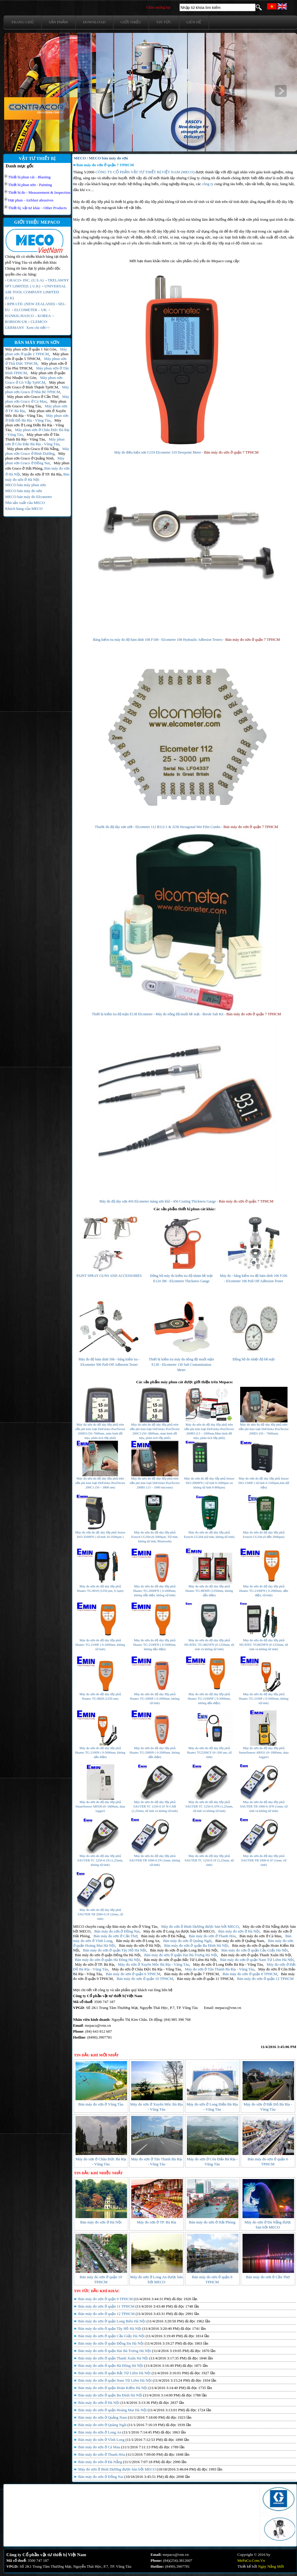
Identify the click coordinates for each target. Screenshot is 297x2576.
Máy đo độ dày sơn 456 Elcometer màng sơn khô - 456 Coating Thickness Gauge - (159, 1201)
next (280, 91)
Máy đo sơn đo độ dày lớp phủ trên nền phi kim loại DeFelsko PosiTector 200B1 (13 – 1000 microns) (155, 1483)
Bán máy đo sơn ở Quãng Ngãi (187, 1940)
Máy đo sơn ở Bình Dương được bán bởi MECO (200, 1926)
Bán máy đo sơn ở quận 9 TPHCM (105, 2299)
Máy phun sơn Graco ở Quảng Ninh (35, 455)
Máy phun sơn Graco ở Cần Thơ (32, 396)
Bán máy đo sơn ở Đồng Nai (116, 1931)
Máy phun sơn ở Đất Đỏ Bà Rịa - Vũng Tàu (37, 417)
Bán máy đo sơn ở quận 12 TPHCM (265, 1978)
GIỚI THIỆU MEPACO (37, 222)
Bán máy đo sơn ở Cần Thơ (115, 1936)
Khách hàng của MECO (24, 508)
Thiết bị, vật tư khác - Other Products (37, 208)
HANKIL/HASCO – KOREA (28, 315)
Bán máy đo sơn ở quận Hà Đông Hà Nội (107, 1959)
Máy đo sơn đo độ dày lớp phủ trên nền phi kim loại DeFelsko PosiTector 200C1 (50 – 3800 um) (100, 1483)
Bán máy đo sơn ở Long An (137, 1940)
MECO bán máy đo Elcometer (28, 496)
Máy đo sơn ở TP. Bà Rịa (42, 474)
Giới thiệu (131, 22)
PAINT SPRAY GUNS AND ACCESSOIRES (109, 1276)
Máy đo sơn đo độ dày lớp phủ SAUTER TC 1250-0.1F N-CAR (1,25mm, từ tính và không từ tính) (155, 1806)
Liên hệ (194, 22)
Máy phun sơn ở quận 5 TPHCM (36, 356)
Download (94, 22)
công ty (207, 184)
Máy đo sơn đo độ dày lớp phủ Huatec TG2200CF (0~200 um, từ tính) (209, 1752)
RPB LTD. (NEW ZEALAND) (31, 304)
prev (21, 91)
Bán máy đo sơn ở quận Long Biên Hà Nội (184, 1950)
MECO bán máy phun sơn (25, 485)
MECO (80, 158)
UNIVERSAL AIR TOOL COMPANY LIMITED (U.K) (35, 292)
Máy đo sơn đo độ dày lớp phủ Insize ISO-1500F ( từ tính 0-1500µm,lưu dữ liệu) (263, 1483)
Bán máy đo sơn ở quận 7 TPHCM (231, 452)
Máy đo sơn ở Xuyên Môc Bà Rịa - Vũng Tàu (153, 1964)
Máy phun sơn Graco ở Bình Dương (37, 451)
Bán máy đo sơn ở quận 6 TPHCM (133, 1974)
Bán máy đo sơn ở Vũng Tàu (134, 1926)
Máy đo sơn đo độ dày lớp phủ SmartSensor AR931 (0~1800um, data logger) (264, 1752)
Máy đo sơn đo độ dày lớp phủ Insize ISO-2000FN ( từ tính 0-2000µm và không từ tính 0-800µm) (209, 1483)
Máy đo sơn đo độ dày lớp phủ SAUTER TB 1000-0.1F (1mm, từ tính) (263, 1860)
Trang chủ (22, 22)
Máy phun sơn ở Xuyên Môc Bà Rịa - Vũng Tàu (35, 413)
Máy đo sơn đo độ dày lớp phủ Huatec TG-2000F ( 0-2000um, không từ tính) (155, 1698)
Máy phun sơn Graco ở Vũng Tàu (35, 403)
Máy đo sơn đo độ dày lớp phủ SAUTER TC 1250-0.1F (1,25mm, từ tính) (209, 1860)
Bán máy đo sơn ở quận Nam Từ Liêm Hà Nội (256, 1959)
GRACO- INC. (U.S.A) (25, 280)
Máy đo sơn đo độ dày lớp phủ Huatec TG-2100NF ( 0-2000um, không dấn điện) (209, 1698)
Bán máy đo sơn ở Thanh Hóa (212, 1936)
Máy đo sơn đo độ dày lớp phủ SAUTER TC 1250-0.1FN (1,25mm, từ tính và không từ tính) (209, 1806)
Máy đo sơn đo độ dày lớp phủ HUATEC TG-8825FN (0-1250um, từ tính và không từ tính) (209, 1644)
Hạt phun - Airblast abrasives (31, 200)
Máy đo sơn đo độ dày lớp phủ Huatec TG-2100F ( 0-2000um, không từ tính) (100, 1644)
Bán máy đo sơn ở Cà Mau (261, 1936)
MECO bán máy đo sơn (23, 491)
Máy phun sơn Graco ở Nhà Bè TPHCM (37, 389)
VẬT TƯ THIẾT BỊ (37, 158)
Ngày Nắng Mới (271, 2566)
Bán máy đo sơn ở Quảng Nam (239, 1940)
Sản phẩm (58, 22)
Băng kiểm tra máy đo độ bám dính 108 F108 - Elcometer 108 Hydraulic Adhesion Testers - (159, 640)
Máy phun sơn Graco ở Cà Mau (37, 399)
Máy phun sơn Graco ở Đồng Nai (35, 460)
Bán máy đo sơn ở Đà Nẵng (163, 1936)
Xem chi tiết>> (38, 327)
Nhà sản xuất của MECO (25, 502)
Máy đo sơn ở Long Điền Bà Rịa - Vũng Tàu (228, 1964)
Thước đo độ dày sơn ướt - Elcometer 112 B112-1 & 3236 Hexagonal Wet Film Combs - (159, 827)
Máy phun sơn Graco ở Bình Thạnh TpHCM (35, 384)
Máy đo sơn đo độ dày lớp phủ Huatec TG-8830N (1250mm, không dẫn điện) (209, 1590)
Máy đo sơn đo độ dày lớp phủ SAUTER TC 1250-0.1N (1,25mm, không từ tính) (100, 1860)
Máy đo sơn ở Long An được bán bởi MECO (178, 1931)
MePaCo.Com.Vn (251, 2560)
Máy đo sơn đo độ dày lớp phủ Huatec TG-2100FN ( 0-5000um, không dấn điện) (154, 1644)
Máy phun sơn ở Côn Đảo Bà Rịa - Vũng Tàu (35, 441)
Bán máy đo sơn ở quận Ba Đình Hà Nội (196, 1945)
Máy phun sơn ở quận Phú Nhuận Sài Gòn (35, 375)
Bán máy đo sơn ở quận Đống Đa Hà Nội (107, 1955)
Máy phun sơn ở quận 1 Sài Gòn (30, 349)
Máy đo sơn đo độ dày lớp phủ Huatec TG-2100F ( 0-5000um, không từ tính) (264, 1698)
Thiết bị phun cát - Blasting (29, 177)
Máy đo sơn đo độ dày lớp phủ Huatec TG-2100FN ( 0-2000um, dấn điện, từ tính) (263, 1590)
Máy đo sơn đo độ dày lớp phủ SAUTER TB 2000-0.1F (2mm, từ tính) (100, 1914)
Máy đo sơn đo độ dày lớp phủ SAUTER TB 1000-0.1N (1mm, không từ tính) (154, 1860)
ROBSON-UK (16, 321)
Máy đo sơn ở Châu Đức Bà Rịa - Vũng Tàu (146, 1969)
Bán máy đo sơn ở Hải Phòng (212, 2222)
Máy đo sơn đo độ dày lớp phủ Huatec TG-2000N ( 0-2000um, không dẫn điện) (155, 1752)
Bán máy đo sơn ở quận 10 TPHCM (145, 1978)
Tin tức (163, 22)
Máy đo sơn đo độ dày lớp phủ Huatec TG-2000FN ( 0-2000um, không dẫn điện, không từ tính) (154, 1590)
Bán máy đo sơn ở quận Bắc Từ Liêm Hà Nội (180, 1959)
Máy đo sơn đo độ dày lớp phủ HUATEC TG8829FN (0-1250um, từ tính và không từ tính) (264, 1644)
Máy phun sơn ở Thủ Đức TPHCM (36, 361)
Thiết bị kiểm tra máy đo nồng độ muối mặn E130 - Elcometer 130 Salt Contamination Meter (181, 1364)
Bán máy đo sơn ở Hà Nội (239, 1931)
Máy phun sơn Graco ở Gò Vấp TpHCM (34, 380)
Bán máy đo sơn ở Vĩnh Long (101, 2439)
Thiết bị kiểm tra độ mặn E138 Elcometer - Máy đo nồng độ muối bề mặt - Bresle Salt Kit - (159, 1014)
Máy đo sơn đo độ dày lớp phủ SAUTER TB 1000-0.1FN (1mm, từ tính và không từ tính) (263, 1806)
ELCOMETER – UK (30, 310)
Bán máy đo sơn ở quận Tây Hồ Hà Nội (114, 1950)
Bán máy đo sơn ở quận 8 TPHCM (250, 1974)
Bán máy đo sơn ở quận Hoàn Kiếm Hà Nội (112, 2388)
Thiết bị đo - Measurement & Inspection (39, 192)
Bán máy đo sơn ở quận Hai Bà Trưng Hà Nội (180, 1955)
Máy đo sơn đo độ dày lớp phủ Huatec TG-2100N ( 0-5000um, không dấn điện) (100, 1752)
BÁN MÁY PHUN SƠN (37, 342)
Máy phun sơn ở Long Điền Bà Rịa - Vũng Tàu (34, 425)
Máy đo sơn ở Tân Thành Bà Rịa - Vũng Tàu (219, 1969)
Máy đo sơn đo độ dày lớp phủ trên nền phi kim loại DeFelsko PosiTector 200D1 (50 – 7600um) (264, 1429)
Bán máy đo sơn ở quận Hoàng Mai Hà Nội (112, 2410)
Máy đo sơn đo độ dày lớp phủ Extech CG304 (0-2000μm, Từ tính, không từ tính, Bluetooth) (154, 1536)
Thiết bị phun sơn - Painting (30, 184)
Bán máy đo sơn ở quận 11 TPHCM (205, 1978)
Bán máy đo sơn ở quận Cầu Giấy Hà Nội (254, 1950)
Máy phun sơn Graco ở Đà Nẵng (32, 448)
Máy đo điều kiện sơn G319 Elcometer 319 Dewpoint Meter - (159, 452)
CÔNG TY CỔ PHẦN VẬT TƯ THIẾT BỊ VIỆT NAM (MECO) (145, 172)
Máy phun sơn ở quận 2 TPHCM (36, 351)
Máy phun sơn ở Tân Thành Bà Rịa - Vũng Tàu (32, 436)
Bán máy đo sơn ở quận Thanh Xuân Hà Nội (256, 1955)
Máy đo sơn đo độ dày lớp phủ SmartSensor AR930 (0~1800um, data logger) (100, 1806)
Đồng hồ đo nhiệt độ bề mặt (253, 1359)
